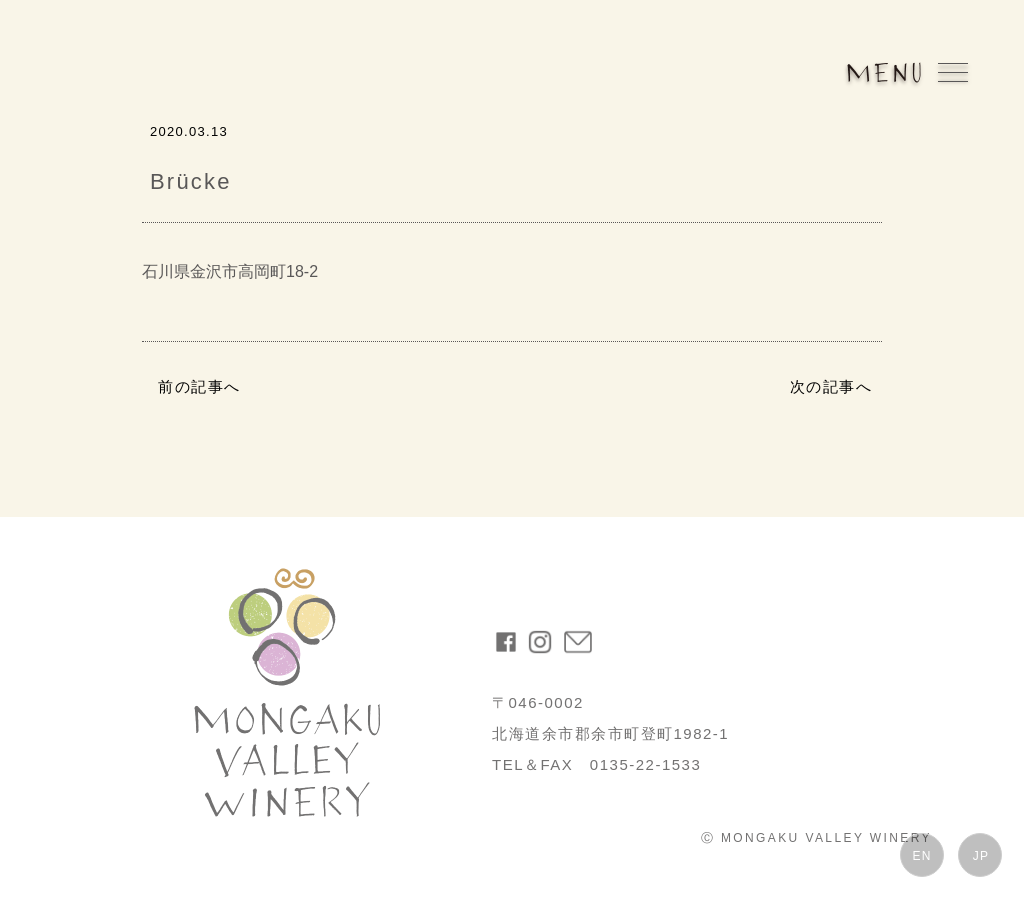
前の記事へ (199, 386)
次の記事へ (831, 386)
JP (981, 856)
